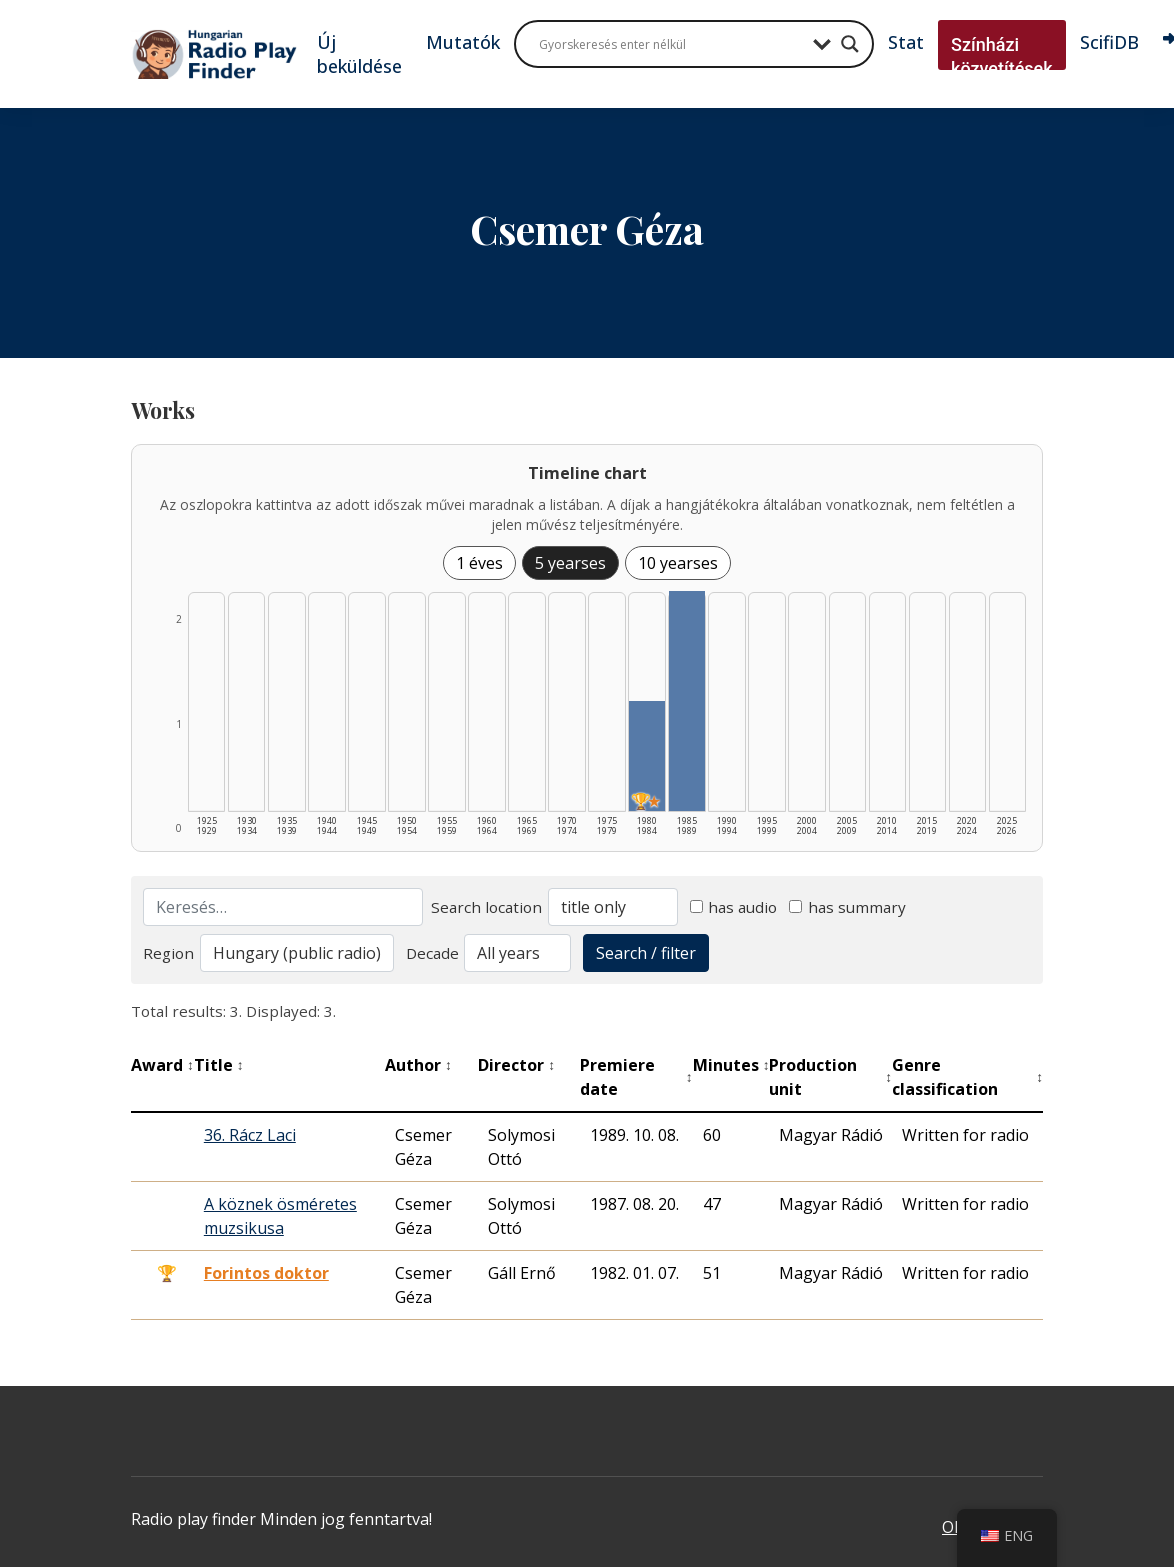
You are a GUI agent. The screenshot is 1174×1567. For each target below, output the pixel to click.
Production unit (830, 1077)
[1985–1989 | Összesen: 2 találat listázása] (686, 701)
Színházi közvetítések (1002, 56)
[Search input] (671, 44)
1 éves (479, 563)
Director (516, 1065)
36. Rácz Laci (250, 1135)
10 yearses (678, 563)
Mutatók (463, 42)
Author (418, 1065)
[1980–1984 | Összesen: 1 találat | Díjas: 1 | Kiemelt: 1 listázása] (646, 756)
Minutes (731, 1065)
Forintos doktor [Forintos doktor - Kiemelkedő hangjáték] (266, 1273)
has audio (734, 907)
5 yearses (570, 563)
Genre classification (967, 1077)
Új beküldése (359, 54)
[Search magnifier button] (850, 44)
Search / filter (646, 953)
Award (162, 1065)
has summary (847, 907)
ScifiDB (1109, 42)
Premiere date (636, 1077)
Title (219, 1065)
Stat (906, 42)
